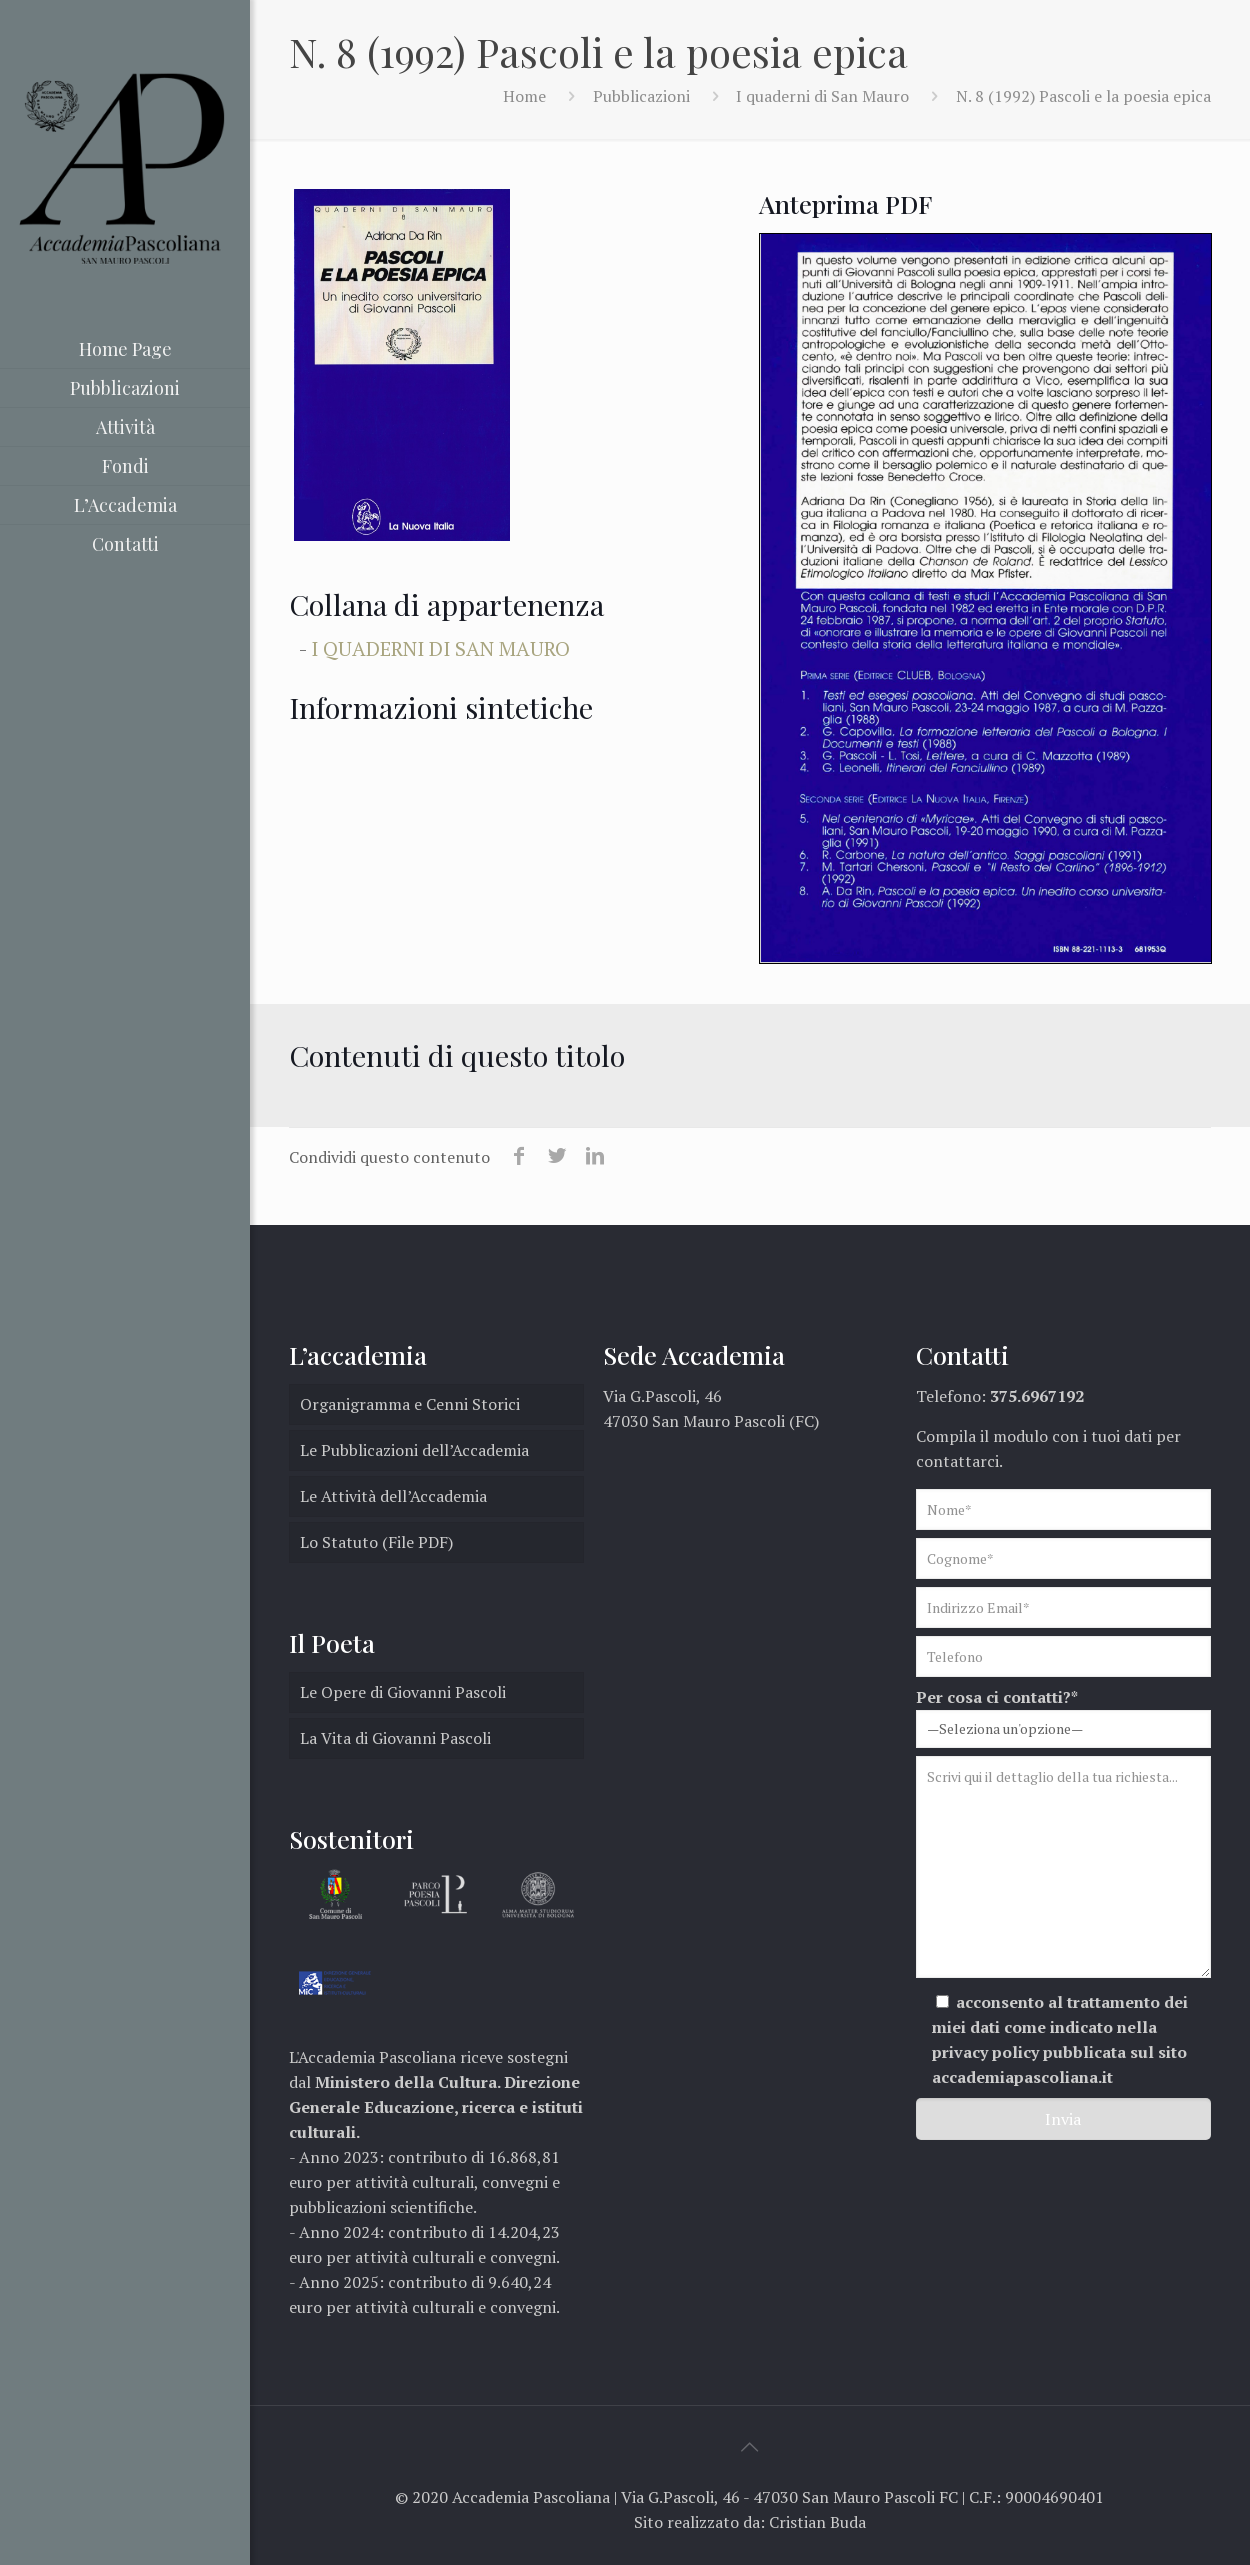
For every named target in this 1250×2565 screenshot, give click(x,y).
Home (524, 96)
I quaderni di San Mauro (822, 96)
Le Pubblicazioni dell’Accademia (414, 1450)
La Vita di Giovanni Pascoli (395, 1738)
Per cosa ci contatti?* (1063, 1717)
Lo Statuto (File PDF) (376, 1542)
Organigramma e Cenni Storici (410, 1404)
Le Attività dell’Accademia (393, 1496)
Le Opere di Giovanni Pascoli (403, 1692)
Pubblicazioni (641, 96)
